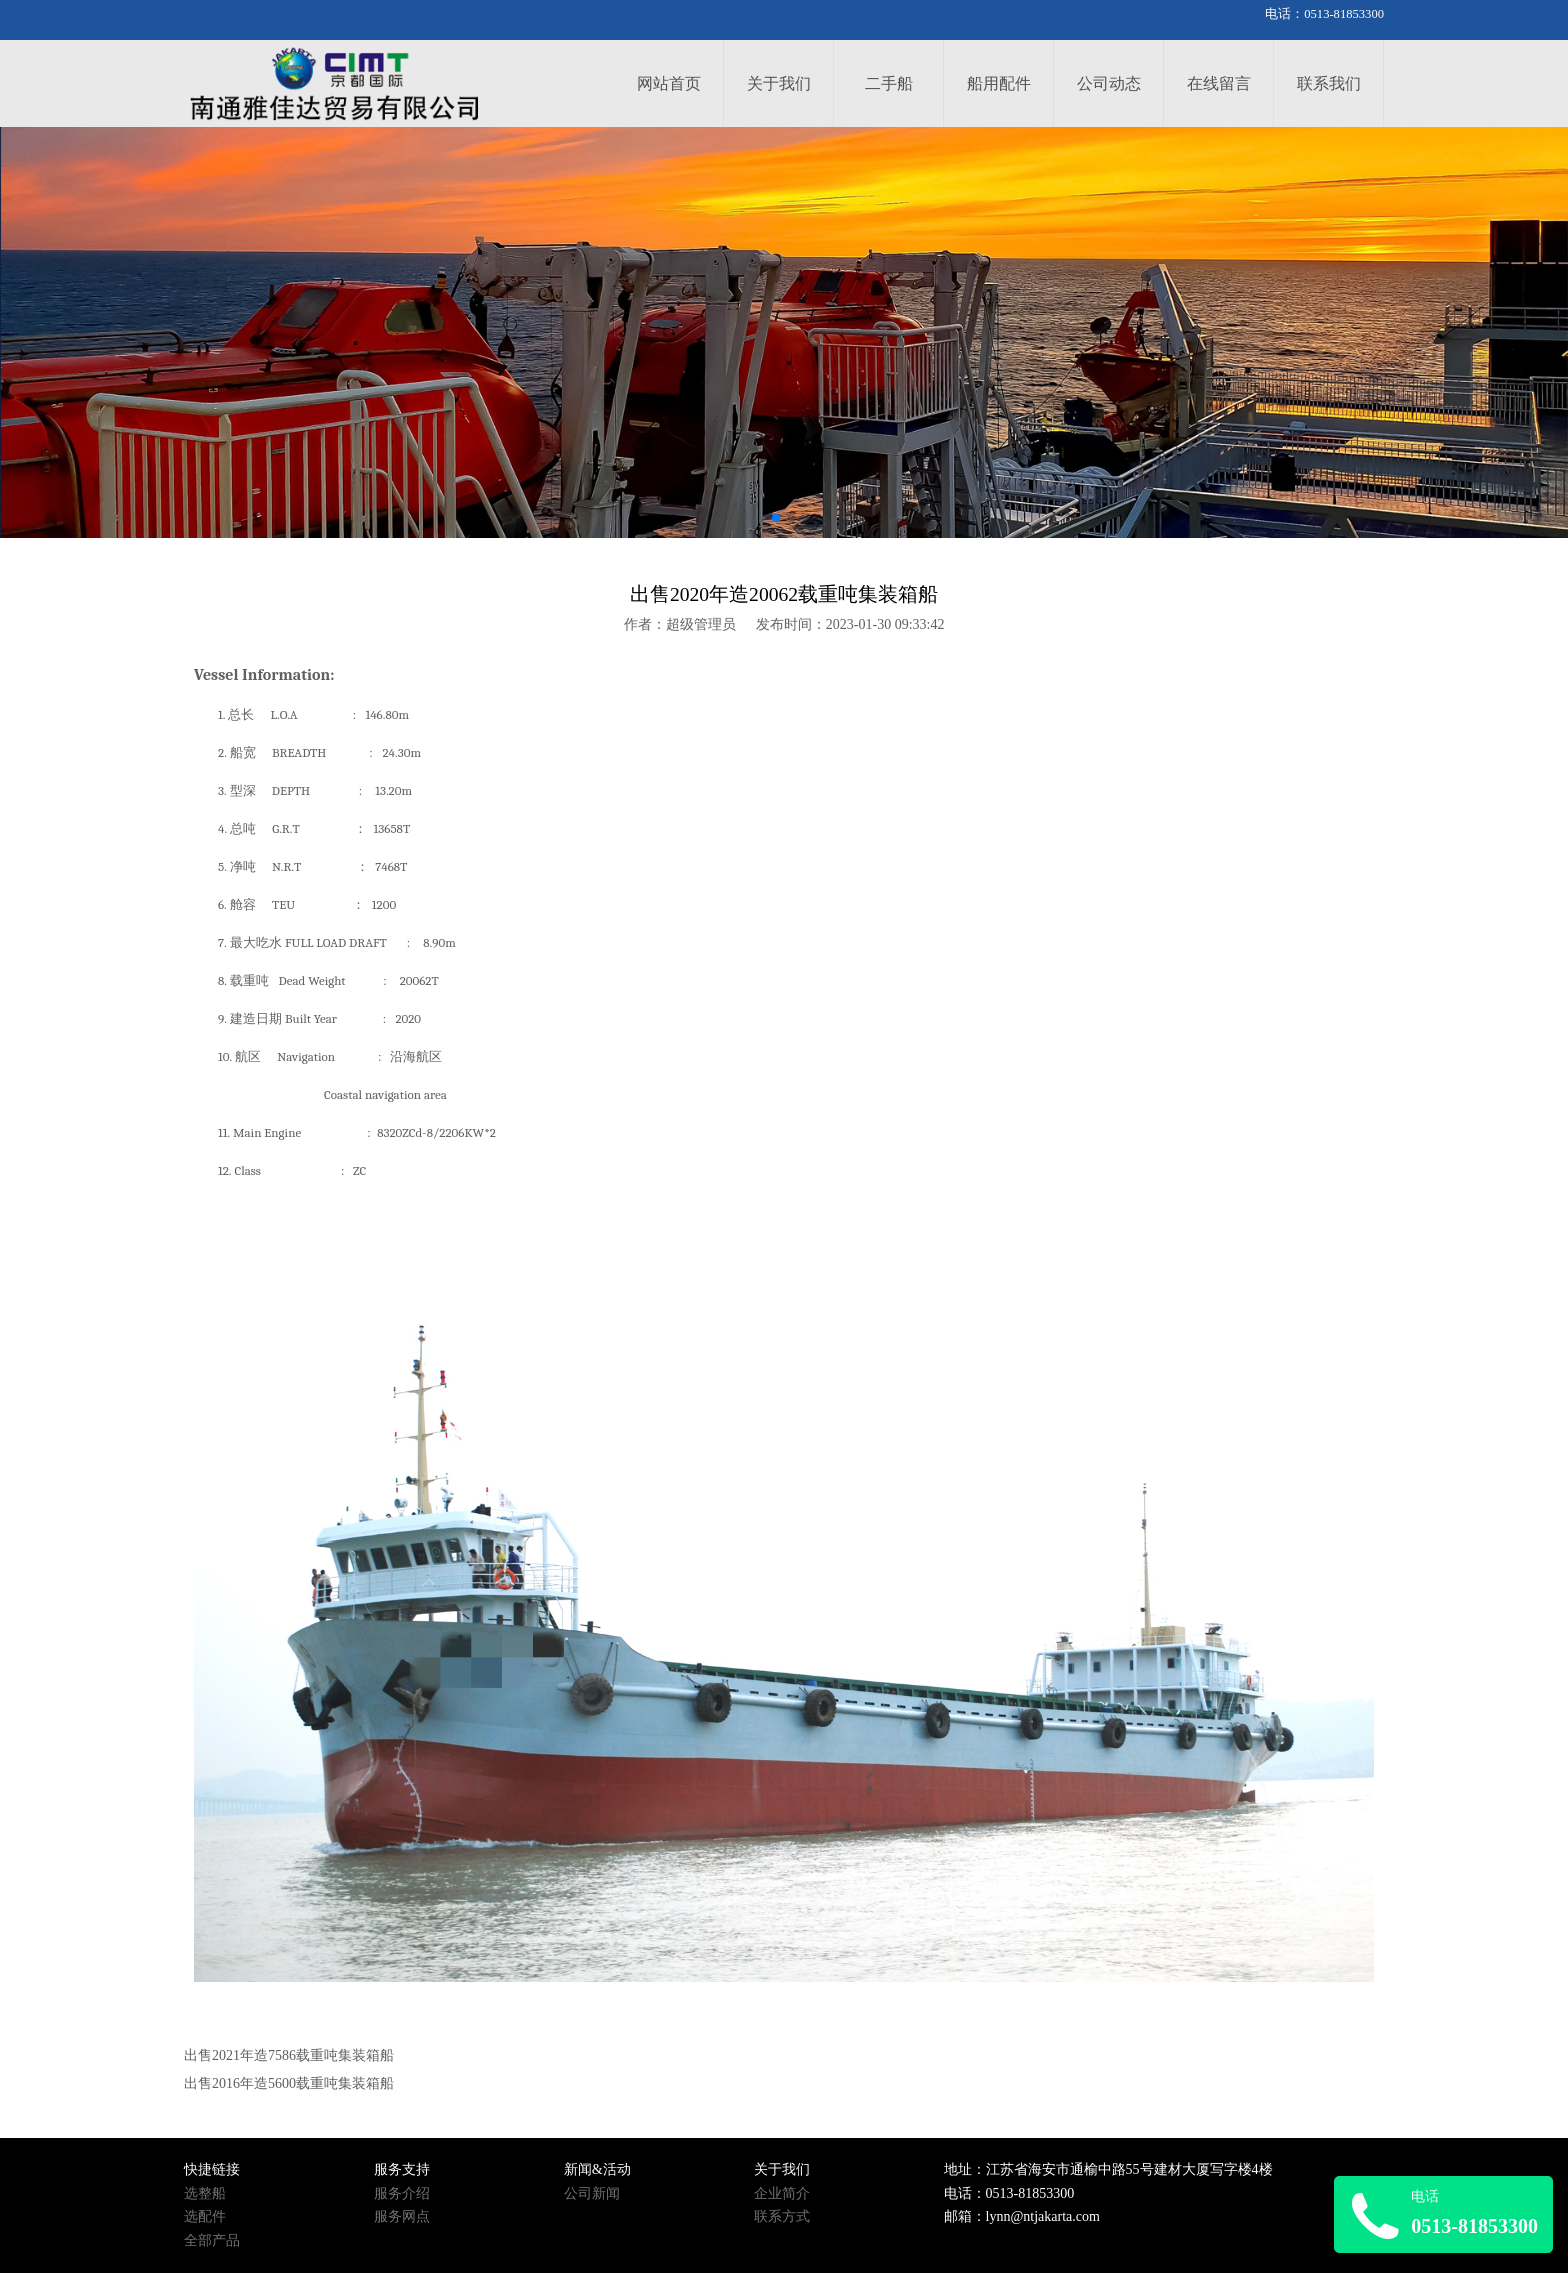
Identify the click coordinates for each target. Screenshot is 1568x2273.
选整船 (205, 2193)
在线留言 (1219, 83)
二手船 (889, 83)
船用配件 (999, 83)
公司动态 (1109, 83)
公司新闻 (592, 2193)
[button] (776, 518)
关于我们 (779, 83)
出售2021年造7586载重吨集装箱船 (289, 2055)
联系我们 (1329, 83)
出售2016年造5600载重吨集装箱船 (289, 2083)
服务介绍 (402, 2193)
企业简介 (782, 2193)
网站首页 (669, 83)
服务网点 (402, 2216)
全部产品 (212, 2240)
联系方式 (782, 2216)
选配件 (205, 2216)
